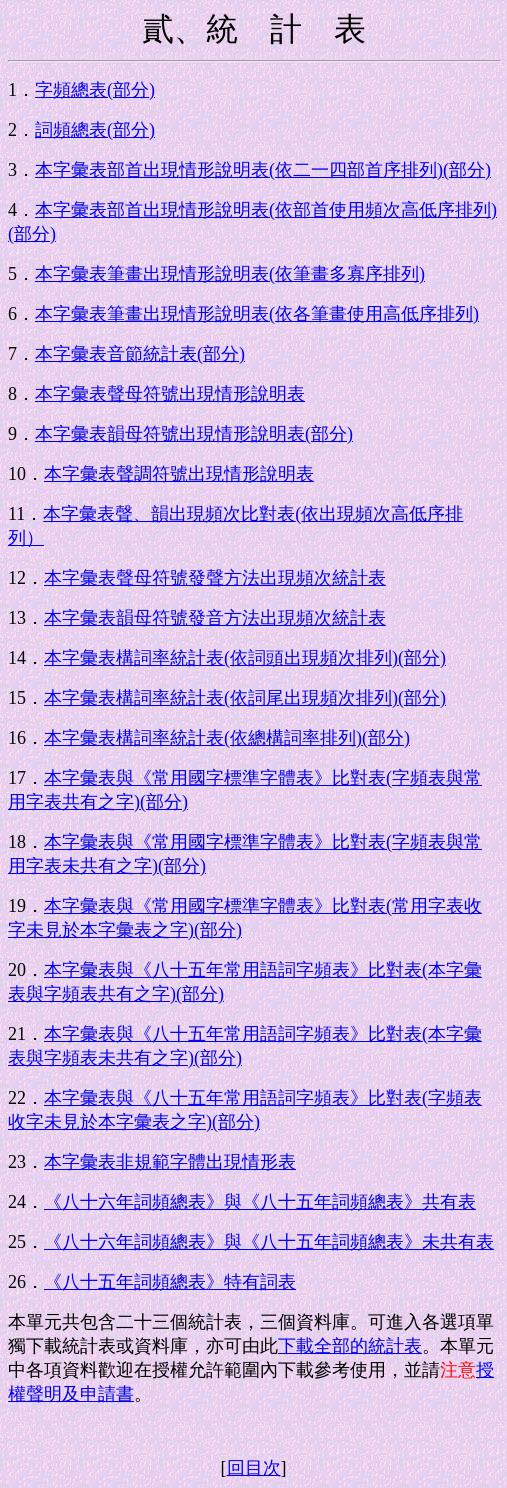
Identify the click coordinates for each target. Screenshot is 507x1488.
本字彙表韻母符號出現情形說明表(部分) (194, 434)
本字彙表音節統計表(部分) (140, 354)
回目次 (254, 1468)
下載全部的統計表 (350, 1346)
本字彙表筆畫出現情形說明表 (152, 274)
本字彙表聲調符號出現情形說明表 (179, 474)
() (380, 170)
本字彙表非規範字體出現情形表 (170, 1162)
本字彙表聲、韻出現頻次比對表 (169, 514)
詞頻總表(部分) (95, 130)
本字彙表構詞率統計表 (134, 658)
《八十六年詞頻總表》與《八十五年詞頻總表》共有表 (260, 1202)
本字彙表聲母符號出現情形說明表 (170, 394)
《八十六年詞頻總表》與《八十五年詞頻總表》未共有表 (269, 1242)
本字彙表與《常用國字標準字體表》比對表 (215, 778)
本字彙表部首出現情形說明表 (152, 170)
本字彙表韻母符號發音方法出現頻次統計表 (215, 618)
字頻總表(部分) (95, 90)
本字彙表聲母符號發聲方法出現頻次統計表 (215, 578)
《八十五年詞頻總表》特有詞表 (170, 1282)
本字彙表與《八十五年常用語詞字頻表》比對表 (233, 970)
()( (335, 658)
